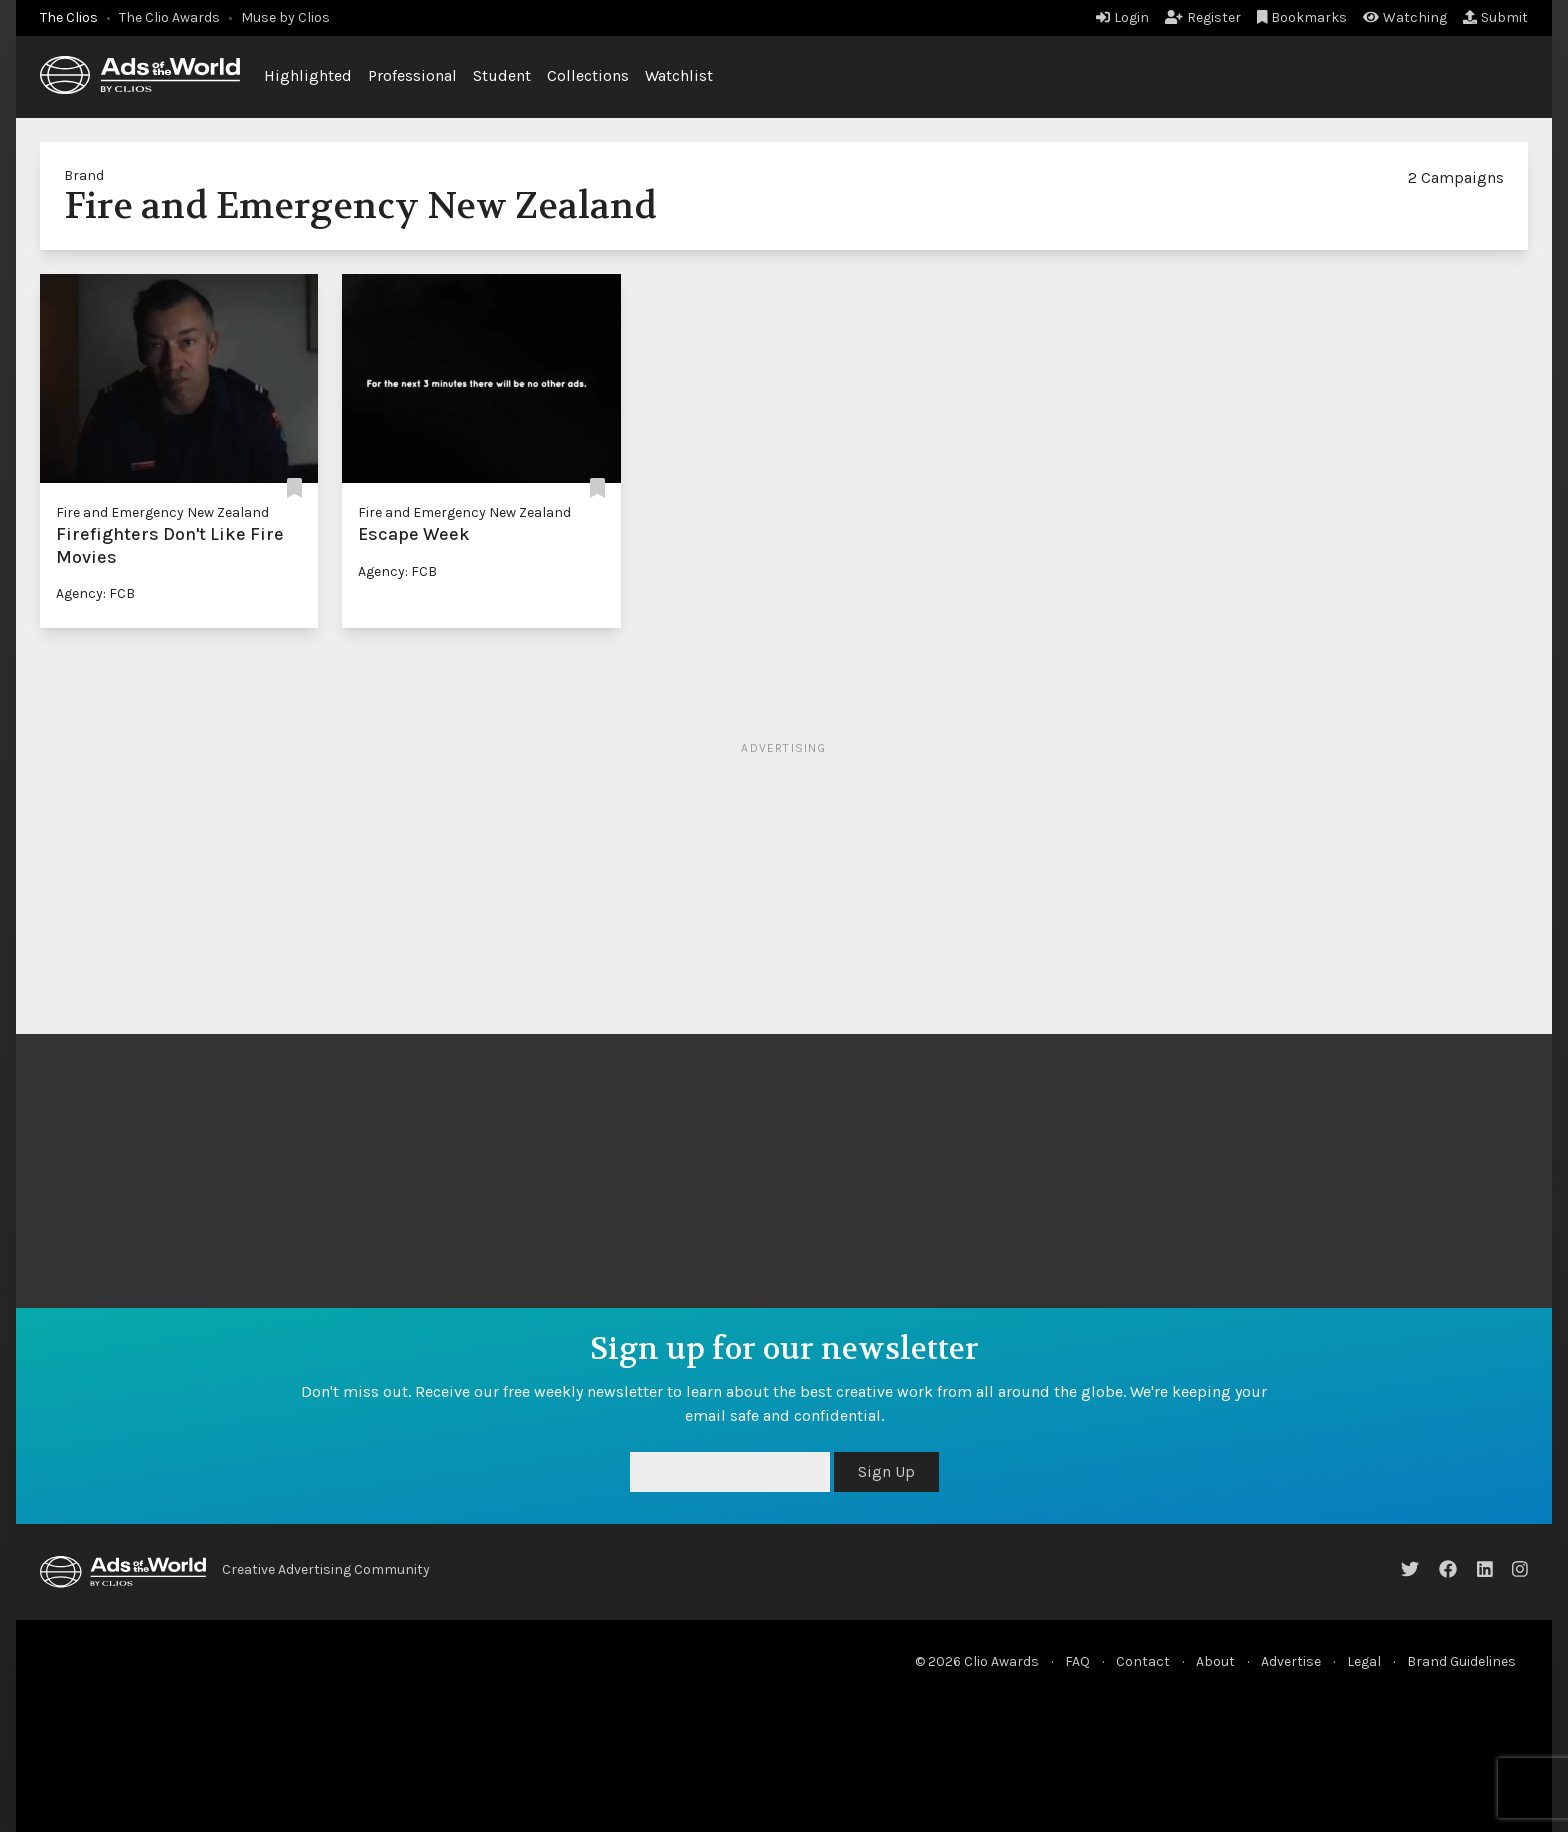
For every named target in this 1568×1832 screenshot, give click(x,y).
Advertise (1291, 1661)
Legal (1364, 1661)
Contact (1143, 1661)
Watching (1405, 17)
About (1215, 1661)
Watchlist (679, 75)
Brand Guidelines (1461, 1661)
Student (502, 75)
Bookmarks (1302, 17)
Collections (588, 75)
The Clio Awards (169, 17)
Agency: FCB (95, 593)
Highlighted (308, 75)
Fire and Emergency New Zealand (162, 512)
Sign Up (886, 1471)
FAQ (1077, 1661)
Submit (1495, 17)
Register (1203, 17)
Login (1122, 17)
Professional (412, 75)
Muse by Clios (285, 17)
